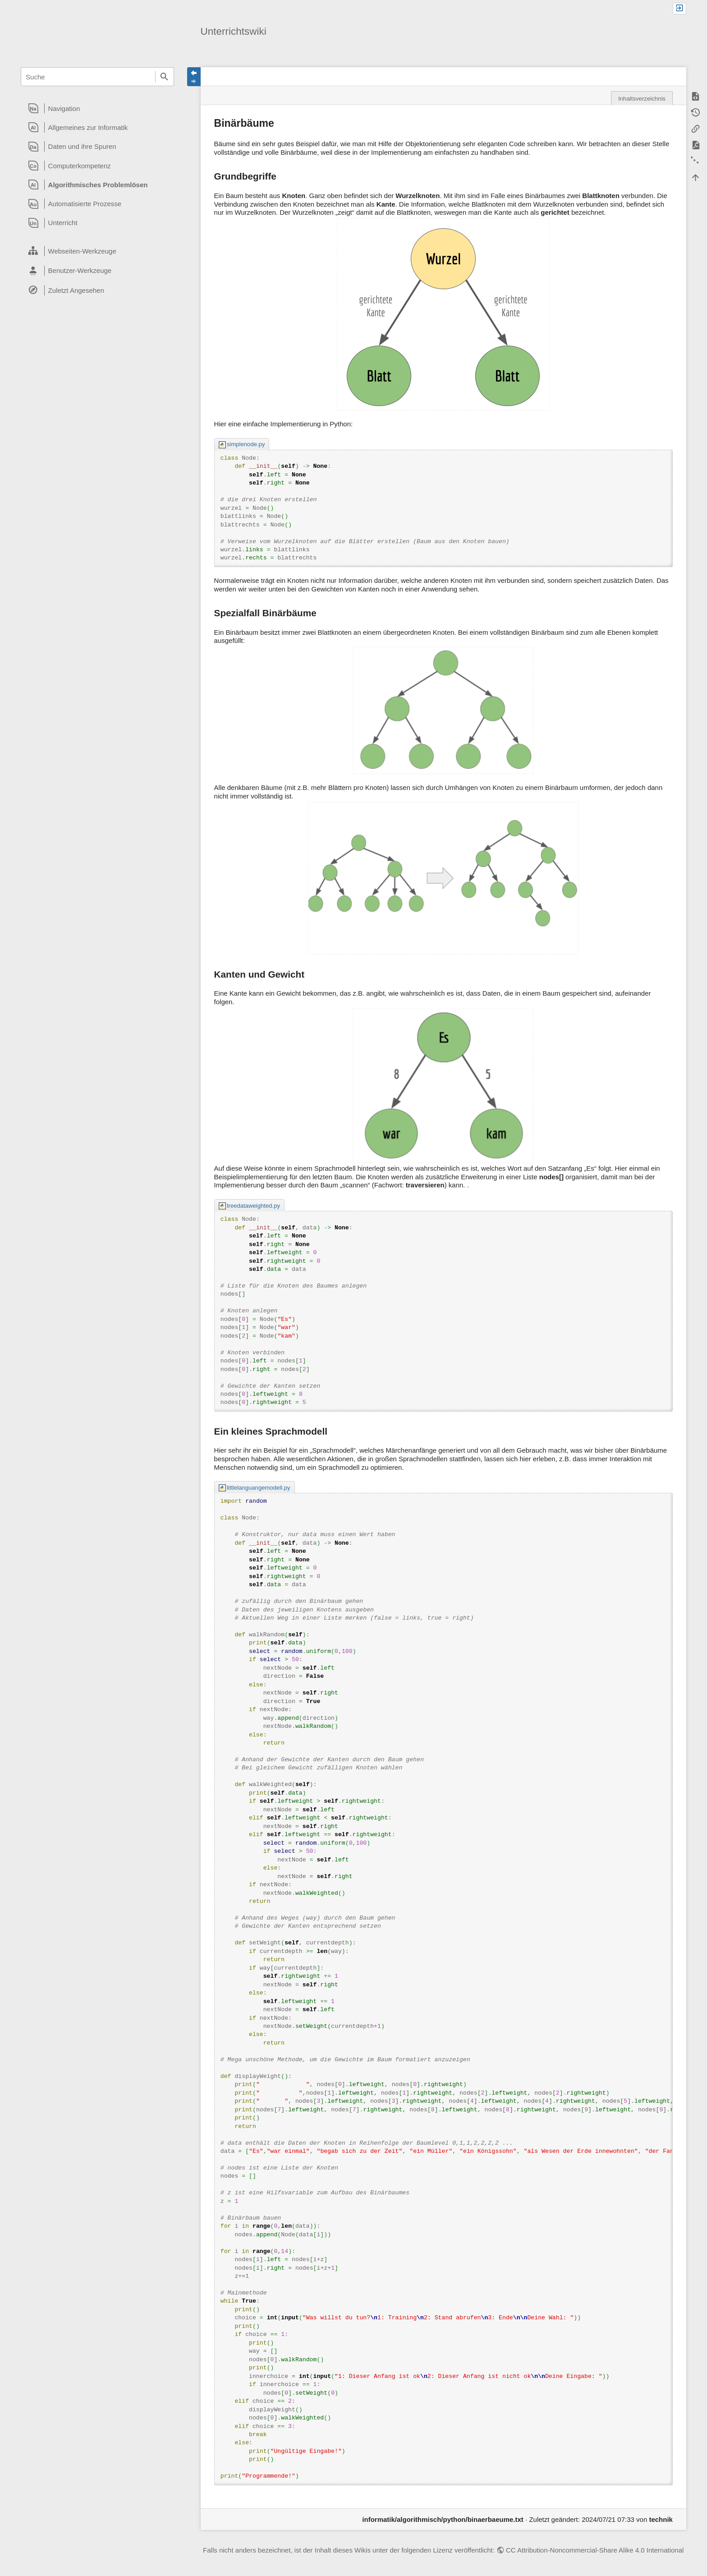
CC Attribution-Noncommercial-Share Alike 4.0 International (595, 2550)
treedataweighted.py (253, 1205)
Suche (164, 77)
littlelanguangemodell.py (258, 1487)
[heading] (97, 108)
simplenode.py (246, 444)
